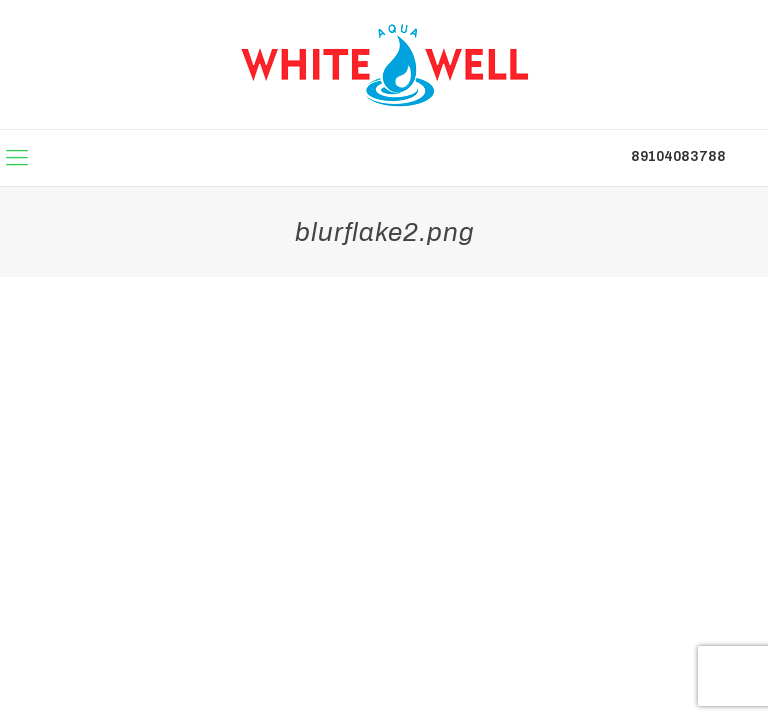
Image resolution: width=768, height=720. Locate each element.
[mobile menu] (17, 158)
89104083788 (678, 156)
